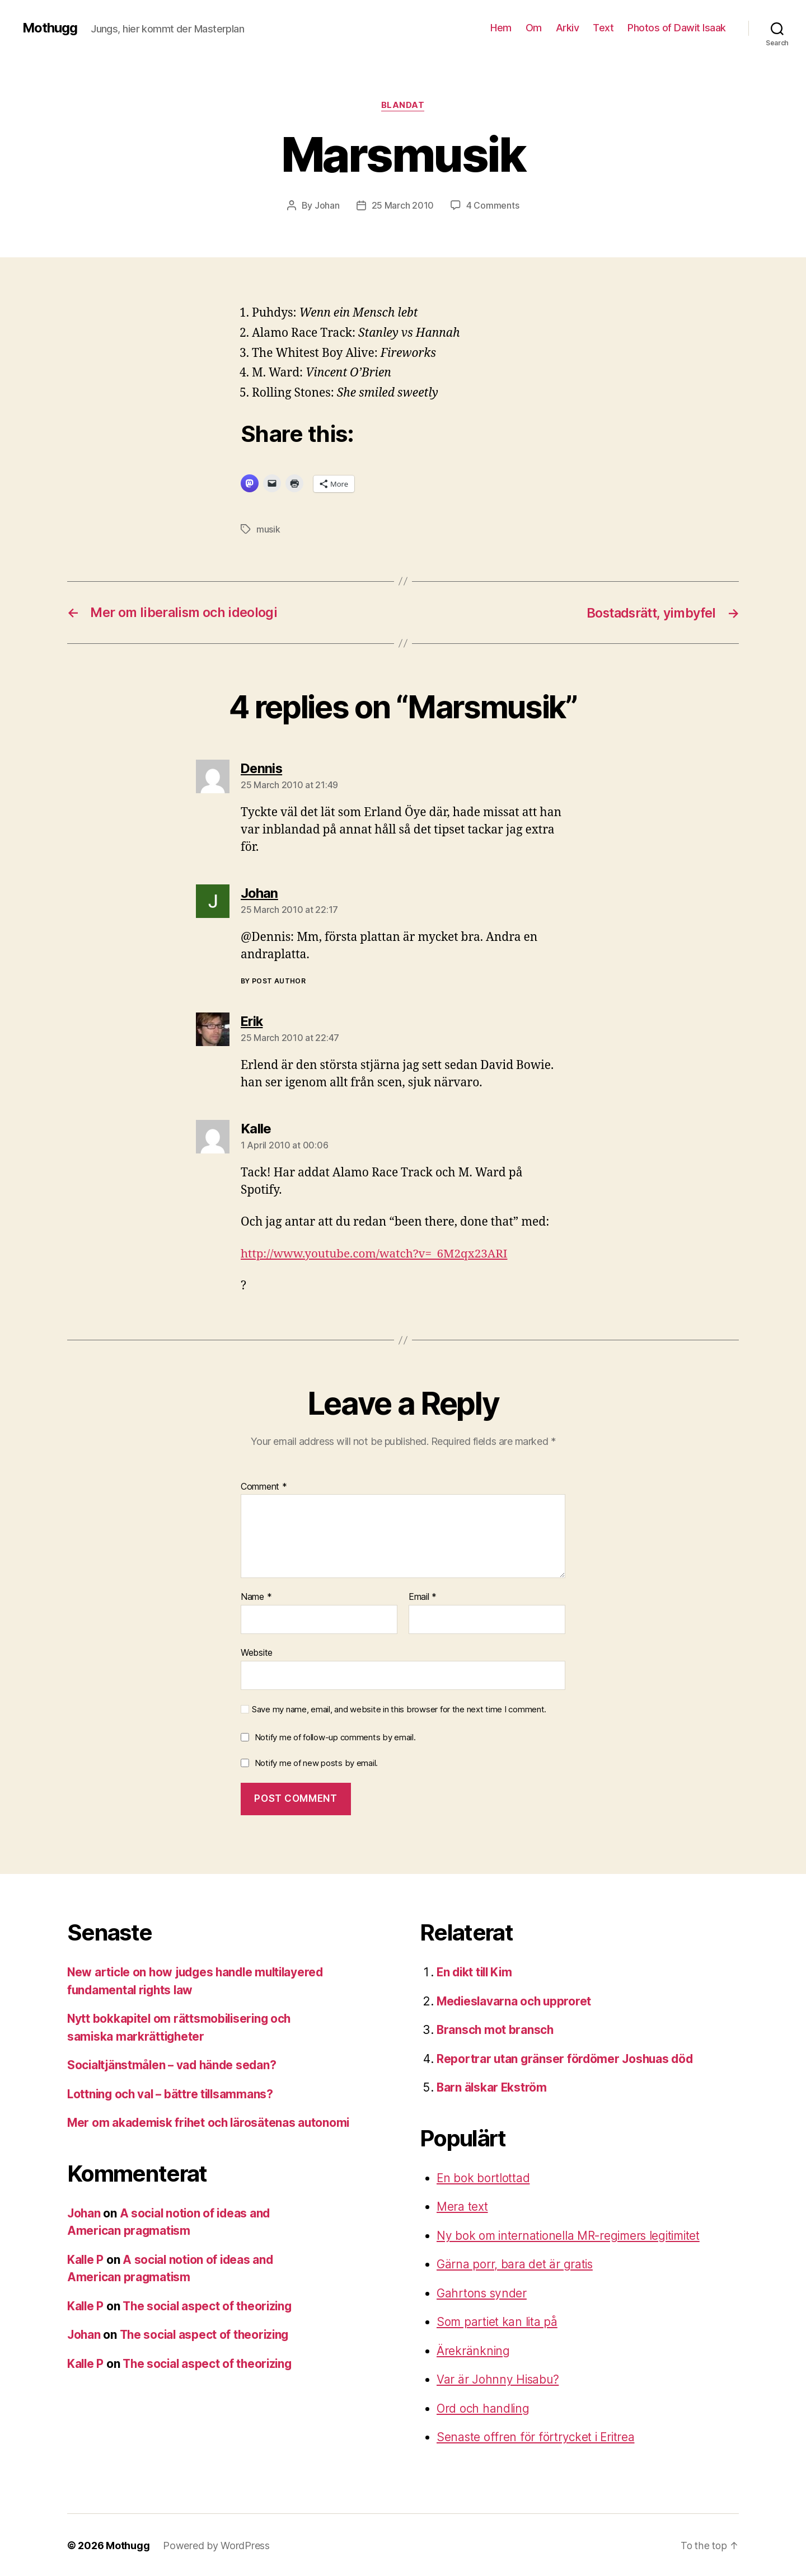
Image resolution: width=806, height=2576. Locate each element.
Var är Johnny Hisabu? (498, 2378)
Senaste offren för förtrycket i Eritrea (537, 2436)
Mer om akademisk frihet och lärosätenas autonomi (210, 2121)
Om (534, 28)
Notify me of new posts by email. (316, 1761)
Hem (501, 28)
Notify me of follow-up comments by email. (335, 1736)
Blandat (403, 106)
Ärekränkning (473, 2350)
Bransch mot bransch (496, 2029)
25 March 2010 (403, 205)
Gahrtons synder (482, 2292)
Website (257, 1651)
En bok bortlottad (483, 2177)
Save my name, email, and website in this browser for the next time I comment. (399, 1708)
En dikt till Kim (476, 1971)
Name (256, 1596)
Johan (327, 205)
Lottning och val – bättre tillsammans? (172, 2093)
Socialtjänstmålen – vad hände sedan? (174, 2064)
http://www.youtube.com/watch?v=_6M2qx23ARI (376, 1252)
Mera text (462, 2205)
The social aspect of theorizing (210, 2305)
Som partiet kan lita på (498, 2321)
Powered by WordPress (216, 2544)
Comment (264, 1486)
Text (603, 28)
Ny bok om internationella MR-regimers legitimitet (571, 2234)
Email (423, 1596)
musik (268, 529)
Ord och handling (484, 2407)
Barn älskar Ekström (493, 2086)
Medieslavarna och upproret (515, 2000)
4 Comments (492, 205)
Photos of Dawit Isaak (676, 28)
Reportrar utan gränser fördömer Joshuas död (567, 2058)
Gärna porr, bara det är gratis (515, 2263)
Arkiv (567, 28)
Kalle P (86, 2259)
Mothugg (50, 28)
